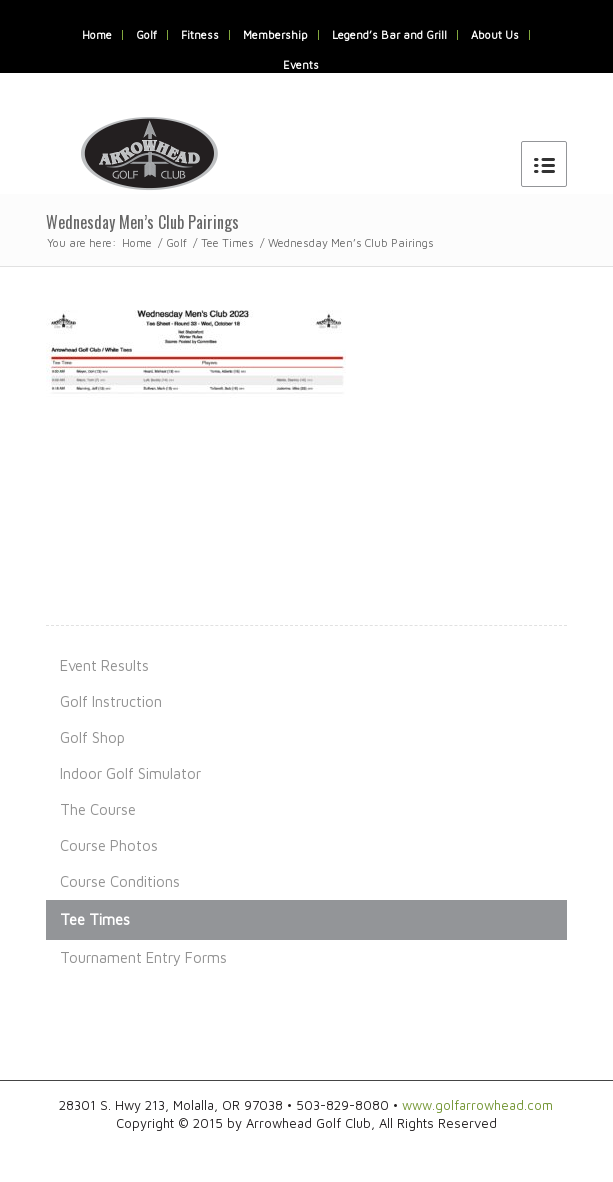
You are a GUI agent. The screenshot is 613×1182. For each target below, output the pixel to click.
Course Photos (109, 845)
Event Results (104, 665)
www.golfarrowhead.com (477, 1105)
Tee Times (227, 242)
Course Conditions (120, 881)
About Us (495, 34)
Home (97, 34)
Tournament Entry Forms (143, 957)
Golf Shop (92, 737)
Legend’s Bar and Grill (389, 34)
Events (301, 64)
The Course (98, 809)
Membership (275, 34)
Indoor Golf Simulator (130, 773)
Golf (146, 34)
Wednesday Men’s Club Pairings (142, 222)
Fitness (200, 34)
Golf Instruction (111, 701)
